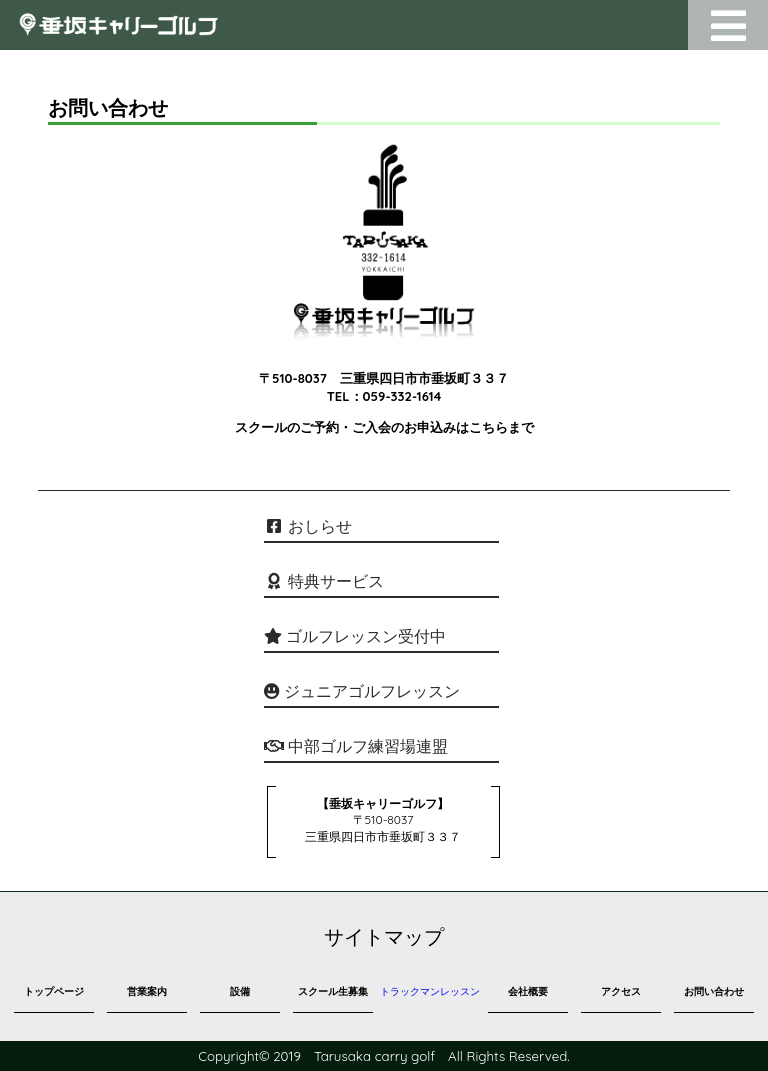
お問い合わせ (714, 991)
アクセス (621, 991)
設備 (240, 991)
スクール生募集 (333, 991)
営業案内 (147, 991)
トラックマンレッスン (430, 991)
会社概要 (528, 991)
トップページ (54, 991)
